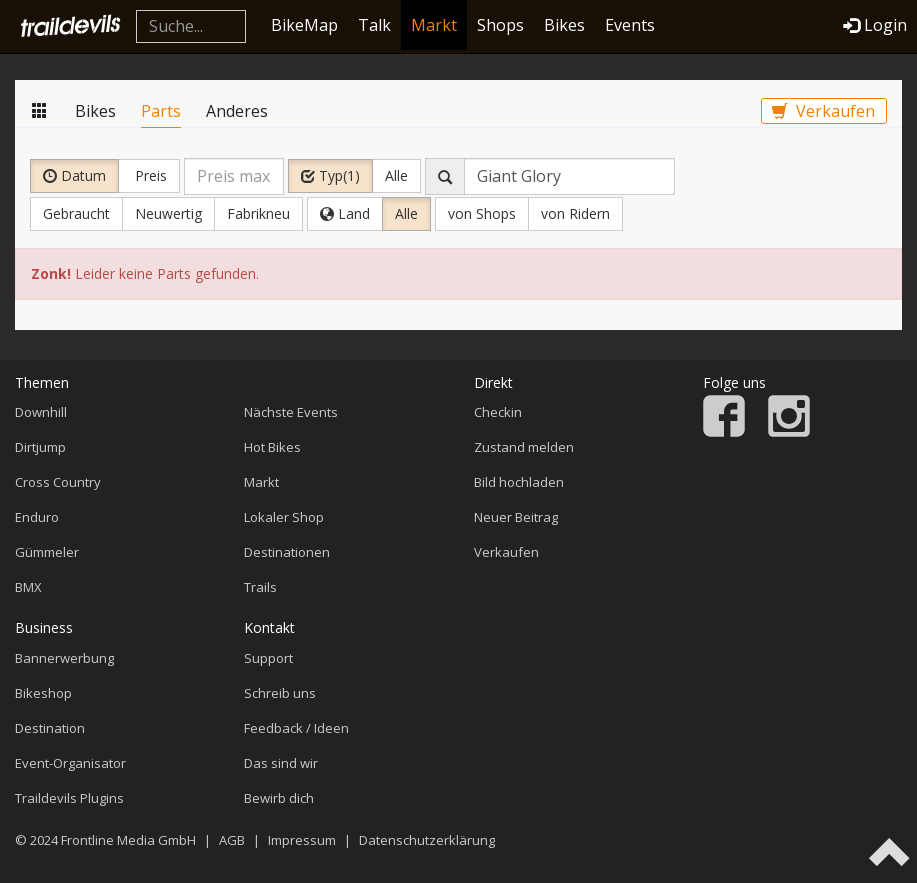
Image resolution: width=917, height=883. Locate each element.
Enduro (37, 517)
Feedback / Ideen (296, 728)
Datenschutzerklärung (427, 840)
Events (630, 25)
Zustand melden (524, 447)
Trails (260, 587)
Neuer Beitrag (516, 517)
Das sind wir (281, 763)
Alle (396, 175)
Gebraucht (76, 213)
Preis (149, 175)
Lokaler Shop (284, 517)
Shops (500, 25)
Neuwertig (168, 213)
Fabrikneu (258, 213)
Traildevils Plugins (69, 798)
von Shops (482, 213)
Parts (161, 111)
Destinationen (287, 552)
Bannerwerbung (64, 658)
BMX (28, 587)
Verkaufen (823, 111)
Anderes (237, 111)
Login (875, 25)
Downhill (41, 412)
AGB (232, 840)
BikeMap (304, 25)
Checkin (498, 412)
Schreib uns (280, 693)
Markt (434, 25)
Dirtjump (40, 447)
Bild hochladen (519, 482)
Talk (374, 25)
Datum (74, 175)
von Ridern (575, 213)
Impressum (302, 840)
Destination (50, 728)
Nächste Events (291, 412)
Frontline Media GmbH (128, 840)
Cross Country (58, 482)
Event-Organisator (70, 763)
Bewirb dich (279, 798)
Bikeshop (43, 693)
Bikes (564, 25)
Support (268, 658)
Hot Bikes (272, 447)
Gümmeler (47, 552)
